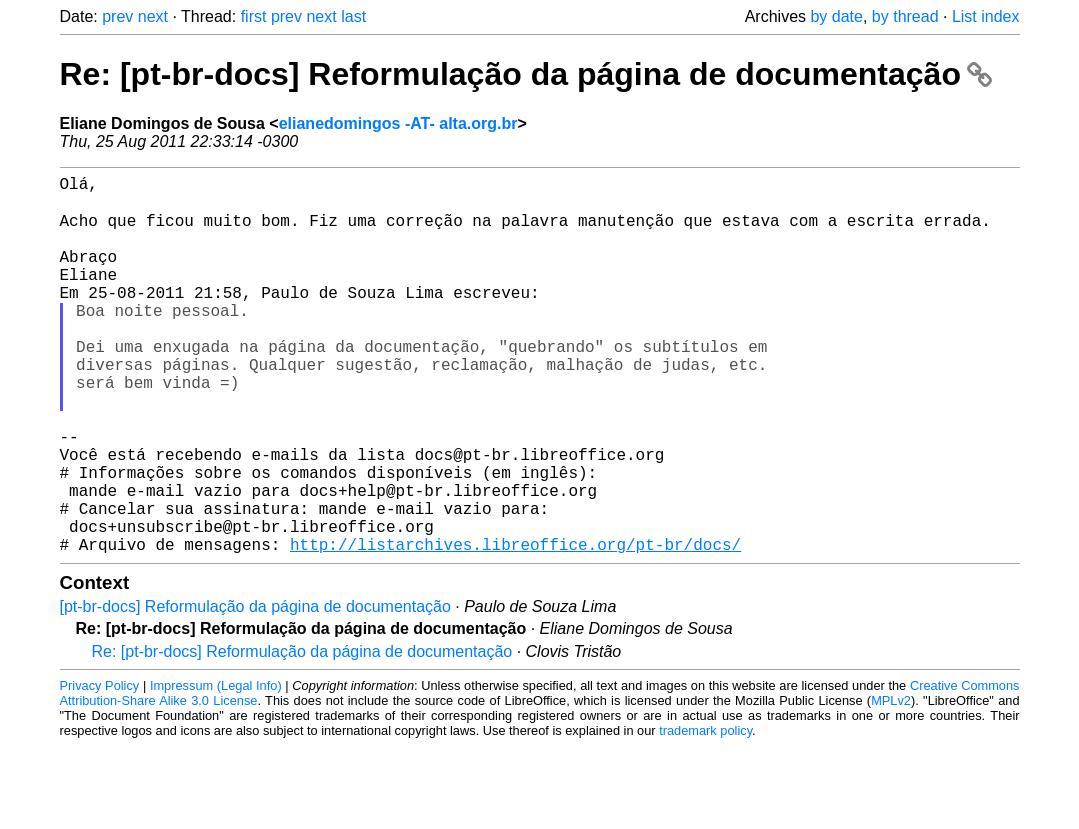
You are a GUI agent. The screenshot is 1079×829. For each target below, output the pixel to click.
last (353, 16)
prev (117, 16)
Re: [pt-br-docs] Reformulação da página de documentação (526, 74)
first (254, 16)
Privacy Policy (100, 768)
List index (986, 16)
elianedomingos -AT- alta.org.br (398, 123)
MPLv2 (891, 783)
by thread (905, 16)
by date (836, 16)
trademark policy (705, 813)
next (153, 16)
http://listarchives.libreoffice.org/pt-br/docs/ (515, 627)
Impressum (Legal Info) (216, 768)
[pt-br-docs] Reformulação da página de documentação (255, 689)
